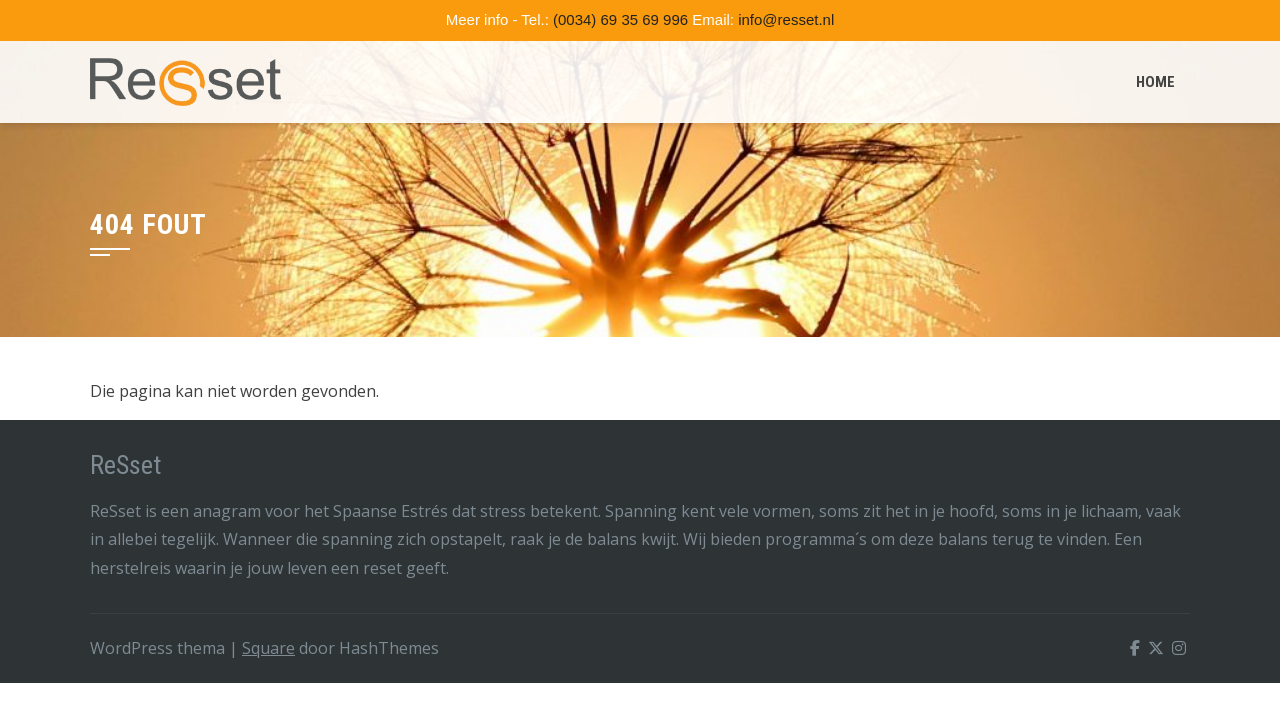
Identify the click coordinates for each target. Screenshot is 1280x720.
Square (268, 648)
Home (1155, 82)
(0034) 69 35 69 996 (620, 19)
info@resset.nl (786, 19)
